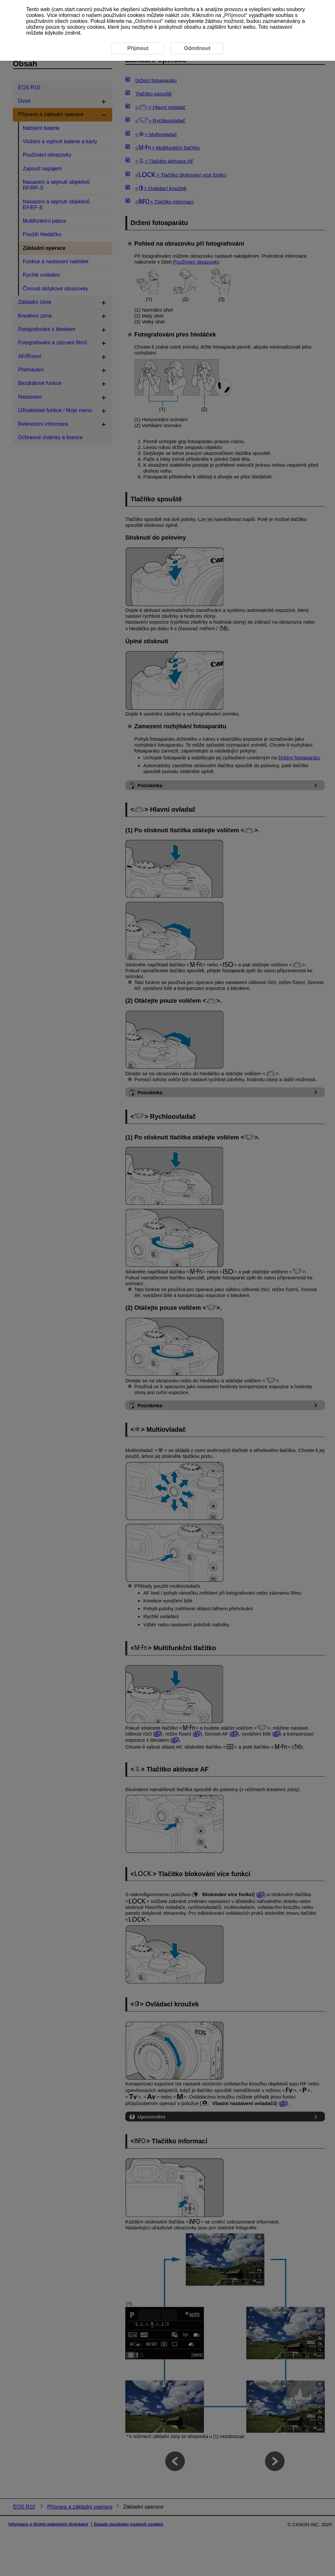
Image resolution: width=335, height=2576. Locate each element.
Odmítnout (148, 21)
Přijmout (235, 15)
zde (185, 15)
